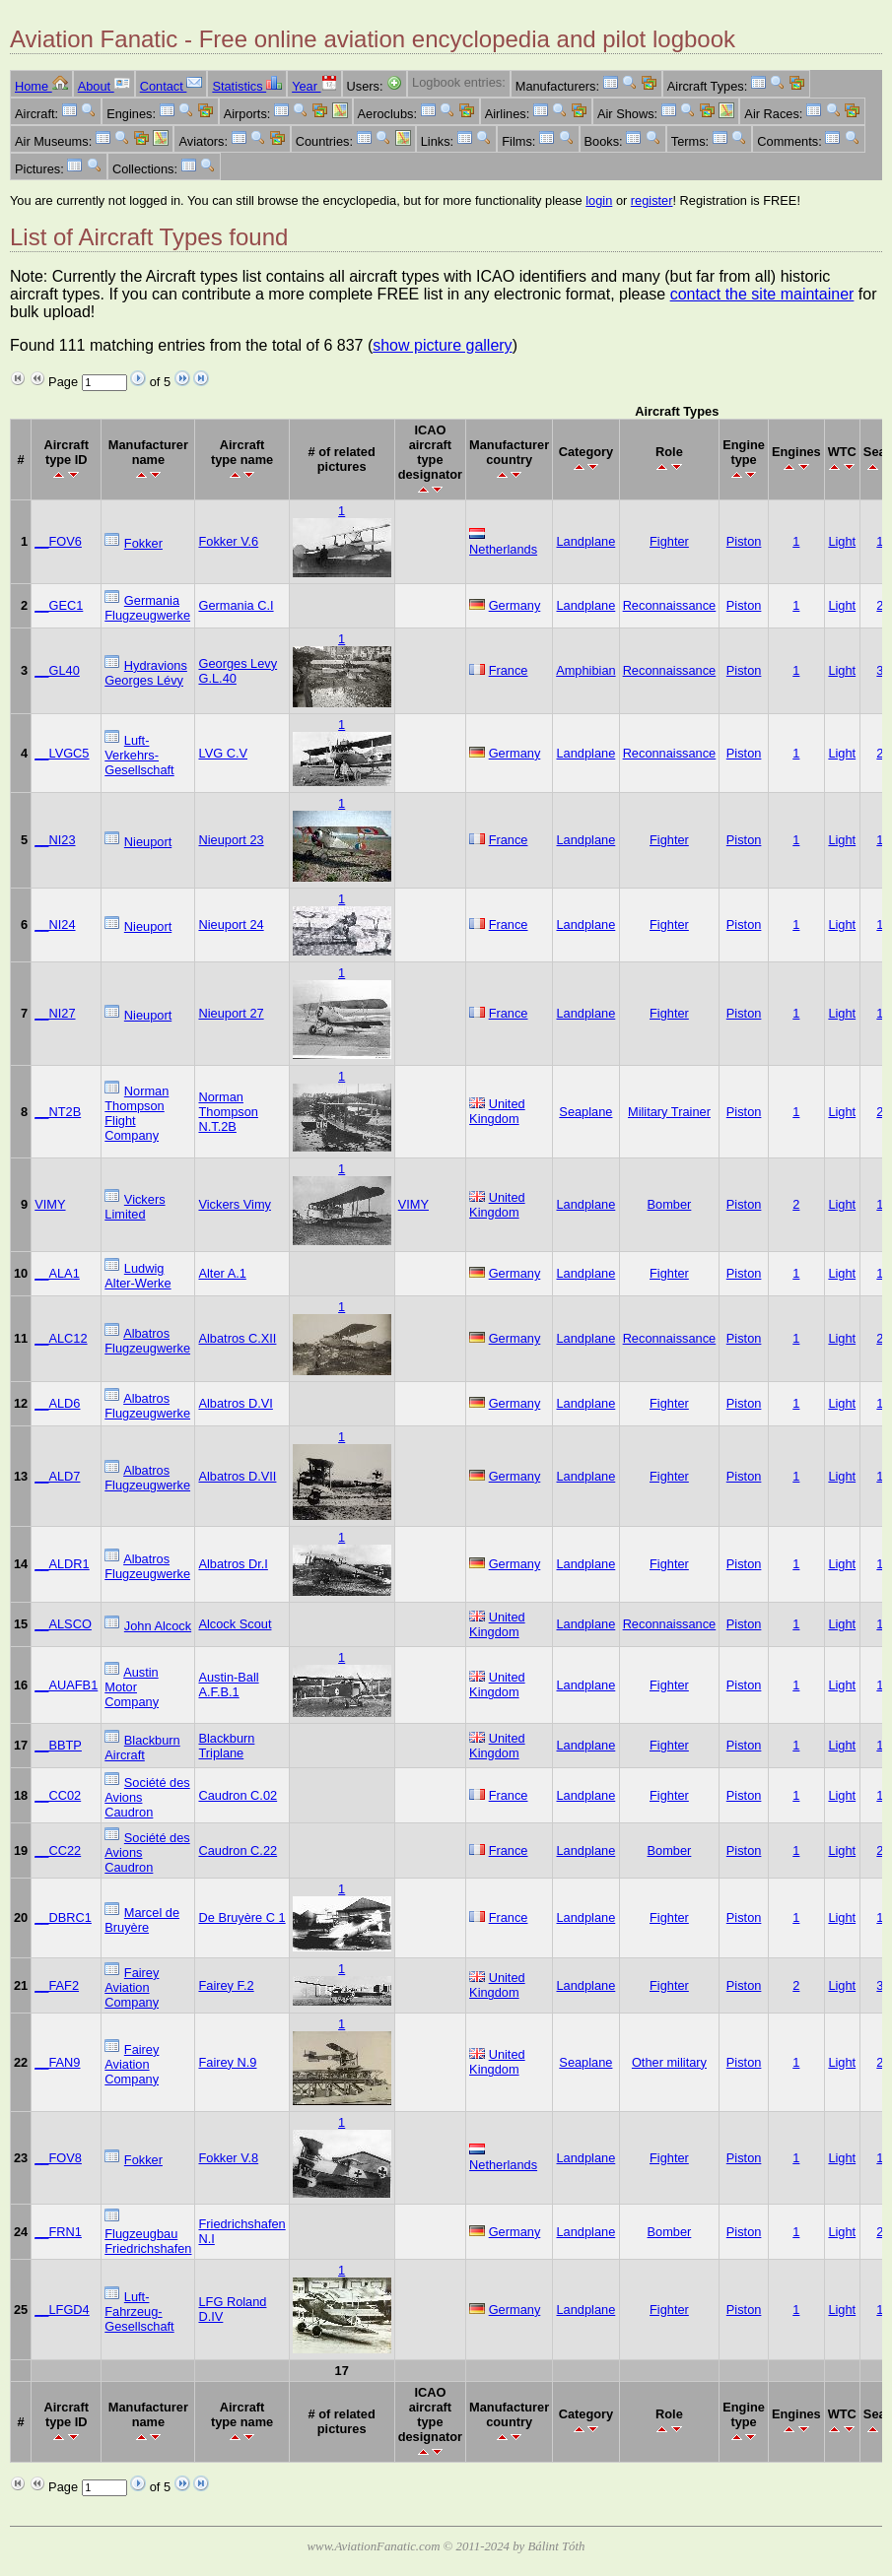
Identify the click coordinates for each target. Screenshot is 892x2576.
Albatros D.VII (237, 1476)
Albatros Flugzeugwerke (147, 1340)
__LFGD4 (61, 2309)
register (652, 200)
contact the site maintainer (762, 294)
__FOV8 (58, 2157)
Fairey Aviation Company (131, 1987)
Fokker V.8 (228, 2157)
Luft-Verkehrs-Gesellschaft (138, 755)
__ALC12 (60, 1338)
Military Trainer (669, 1111)
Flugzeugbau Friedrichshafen (147, 2241)
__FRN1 (58, 2231)
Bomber (670, 1204)
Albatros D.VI (235, 1403)
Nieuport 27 (230, 1013)
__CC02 (57, 1795)
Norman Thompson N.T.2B (227, 1112)
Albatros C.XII (237, 1338)
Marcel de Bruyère (141, 1920)
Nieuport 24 (230, 924)
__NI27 (54, 1013)
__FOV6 (58, 541)
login (598, 200)
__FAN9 (57, 2062)
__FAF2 (56, 1985)
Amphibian (585, 670)
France (508, 670)
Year (314, 86)
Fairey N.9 (227, 2062)
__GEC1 (58, 605)
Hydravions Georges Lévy (145, 673)
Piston (744, 541)
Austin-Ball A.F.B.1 (228, 1684)
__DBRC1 (63, 1917)
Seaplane (585, 1111)
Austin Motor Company (131, 1687)
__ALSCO (63, 1624)
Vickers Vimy (234, 1204)
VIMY (49, 1204)
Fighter (669, 541)
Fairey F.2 (225, 1985)
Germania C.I (235, 605)
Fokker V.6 (228, 541)
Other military (669, 2062)
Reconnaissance (670, 605)
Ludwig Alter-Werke (137, 1275)
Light (842, 541)
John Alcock (157, 1625)
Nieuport (148, 841)
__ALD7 (57, 1476)
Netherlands (503, 549)
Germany (515, 605)
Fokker (143, 543)
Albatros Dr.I (232, 1563)
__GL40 (57, 670)
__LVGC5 (61, 753)
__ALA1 (57, 1273)
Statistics (247, 86)
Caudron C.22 (237, 1850)
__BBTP (58, 1745)
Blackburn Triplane (226, 1745)
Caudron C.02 (237, 1795)
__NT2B (57, 1111)
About (104, 86)
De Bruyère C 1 (241, 1917)
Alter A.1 (221, 1273)
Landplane (586, 541)
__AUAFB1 (66, 1685)
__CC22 (57, 1850)
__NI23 (54, 839)
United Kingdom (497, 1111)
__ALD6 (57, 1403)
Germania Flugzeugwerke (147, 608)
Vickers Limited (134, 1207)
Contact (171, 86)
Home (41, 86)
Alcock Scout (234, 1624)
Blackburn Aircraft (141, 1747)
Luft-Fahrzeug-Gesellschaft (138, 2311)
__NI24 (54, 924)
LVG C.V (222, 753)
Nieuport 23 (230, 839)
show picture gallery (442, 345)
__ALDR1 (62, 1563)
